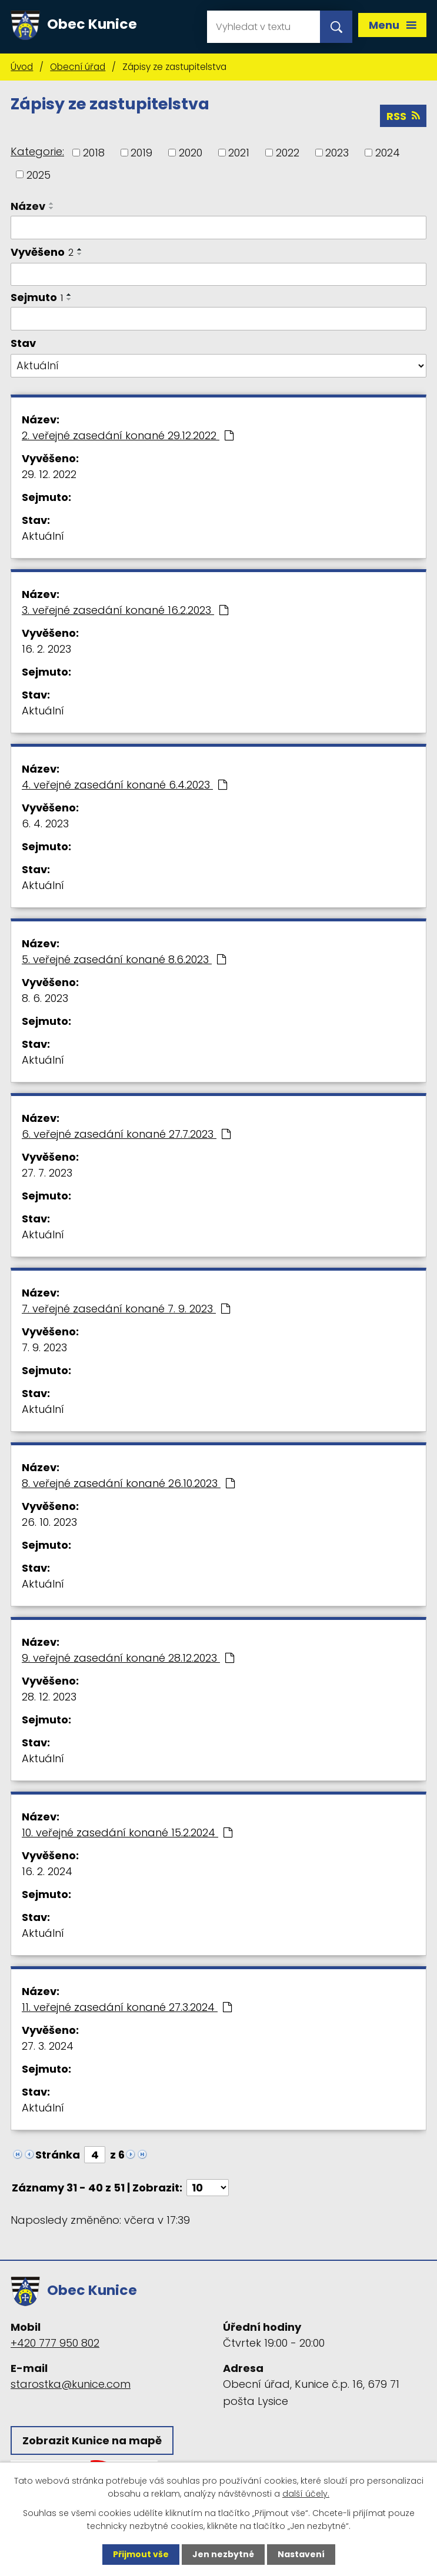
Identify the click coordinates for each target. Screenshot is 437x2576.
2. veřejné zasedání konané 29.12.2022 (127, 435)
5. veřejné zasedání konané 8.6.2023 (124, 959)
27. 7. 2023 (47, 1172)
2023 (337, 152)
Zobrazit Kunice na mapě (92, 2440)
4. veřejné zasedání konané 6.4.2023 (124, 784)
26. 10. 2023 (49, 1522)
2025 (38, 174)
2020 (190, 152)
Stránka (57, 2154)
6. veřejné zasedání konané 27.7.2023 (126, 1134)
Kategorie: (37, 151)
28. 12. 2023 (49, 1696)
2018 (94, 152)
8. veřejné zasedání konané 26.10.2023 (128, 1483)
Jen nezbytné (223, 2554)
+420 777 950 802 (55, 2343)
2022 (287, 152)
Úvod (22, 67)
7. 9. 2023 (44, 1347)
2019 (141, 152)
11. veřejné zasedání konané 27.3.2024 (127, 2007)
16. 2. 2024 (47, 1871)
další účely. (305, 2494)
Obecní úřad (77, 67)
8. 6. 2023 (45, 998)
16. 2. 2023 (46, 649)
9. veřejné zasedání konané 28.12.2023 (128, 1657)
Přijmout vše (141, 2554)
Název (28, 206)
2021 (238, 152)
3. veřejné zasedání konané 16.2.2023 (125, 610)
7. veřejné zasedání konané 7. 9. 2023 (126, 1308)
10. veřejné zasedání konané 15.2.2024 (127, 1832)
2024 (387, 152)
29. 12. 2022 (49, 474)
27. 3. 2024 (48, 2046)
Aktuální (43, 536)
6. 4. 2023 (45, 823)
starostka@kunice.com (71, 2384)
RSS (403, 116)
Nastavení (301, 2554)
